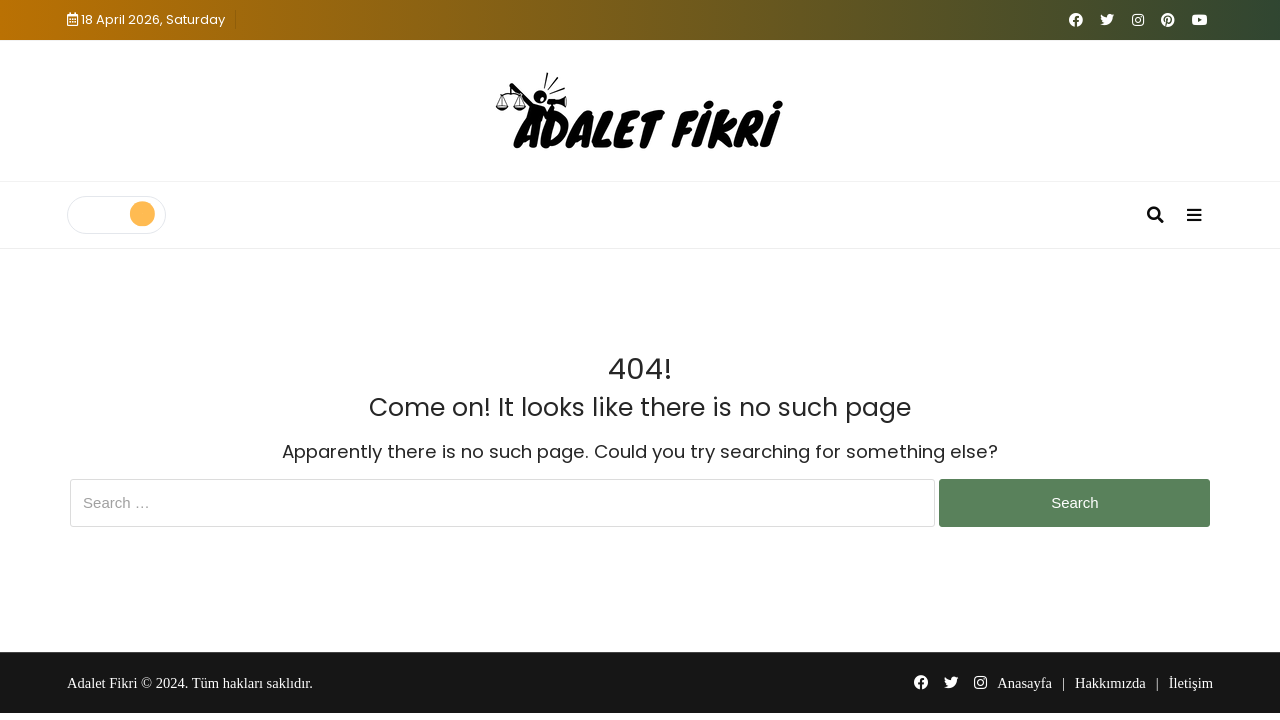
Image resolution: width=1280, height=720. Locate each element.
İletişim (1191, 683)
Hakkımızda (1110, 683)
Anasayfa (1024, 683)
